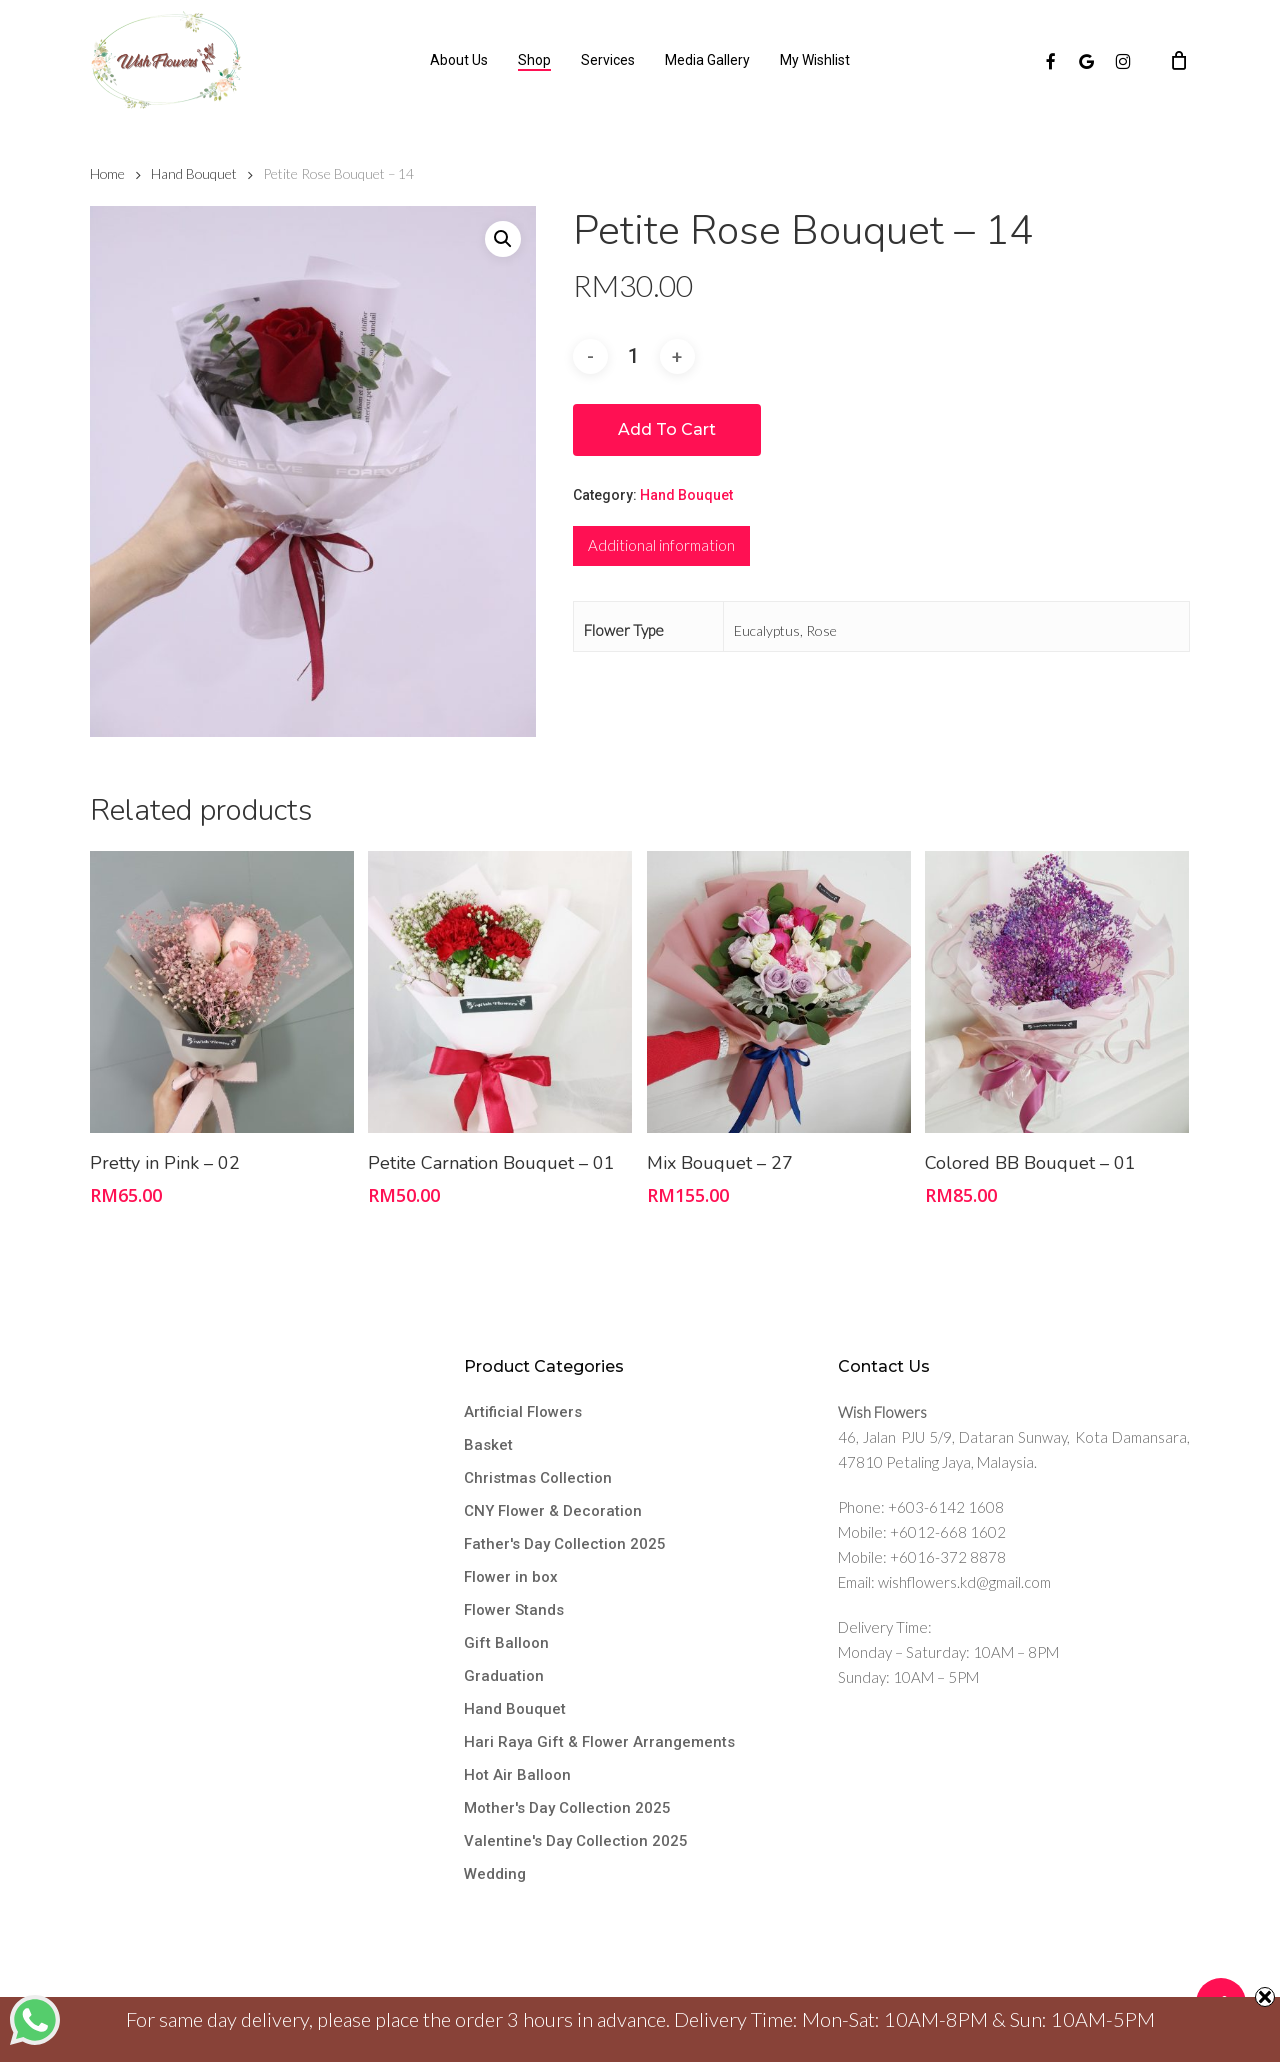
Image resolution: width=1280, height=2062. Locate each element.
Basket (488, 1445)
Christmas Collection (538, 1478)
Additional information (661, 545)
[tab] (661, 546)
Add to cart (667, 429)
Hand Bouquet (194, 173)
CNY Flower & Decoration (553, 1511)
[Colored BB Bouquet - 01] (1057, 992)
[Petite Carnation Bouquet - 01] (500, 992)
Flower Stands (514, 1610)
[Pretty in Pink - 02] (222, 992)
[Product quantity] (634, 356)
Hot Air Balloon (517, 1775)
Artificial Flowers (523, 1412)
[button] (503, 239)
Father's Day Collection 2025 (565, 1544)
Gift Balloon (506, 1643)
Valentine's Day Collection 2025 (576, 1841)
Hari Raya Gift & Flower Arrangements (599, 1742)
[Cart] (1179, 60)
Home (107, 173)
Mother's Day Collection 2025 (567, 1808)
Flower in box (511, 1577)
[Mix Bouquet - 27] (779, 992)
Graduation (504, 1676)
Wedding (495, 1874)
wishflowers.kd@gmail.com (964, 1582)
